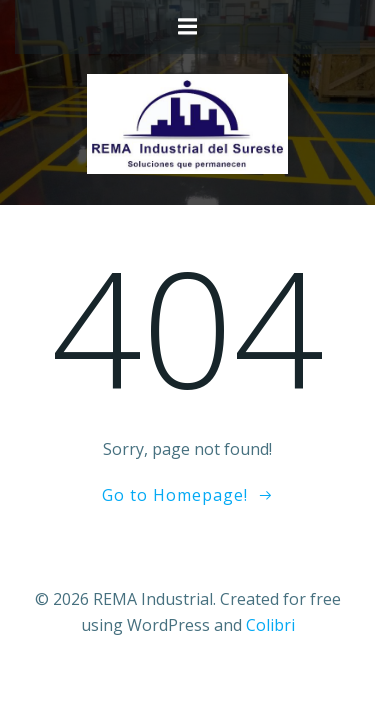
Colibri (270, 625)
